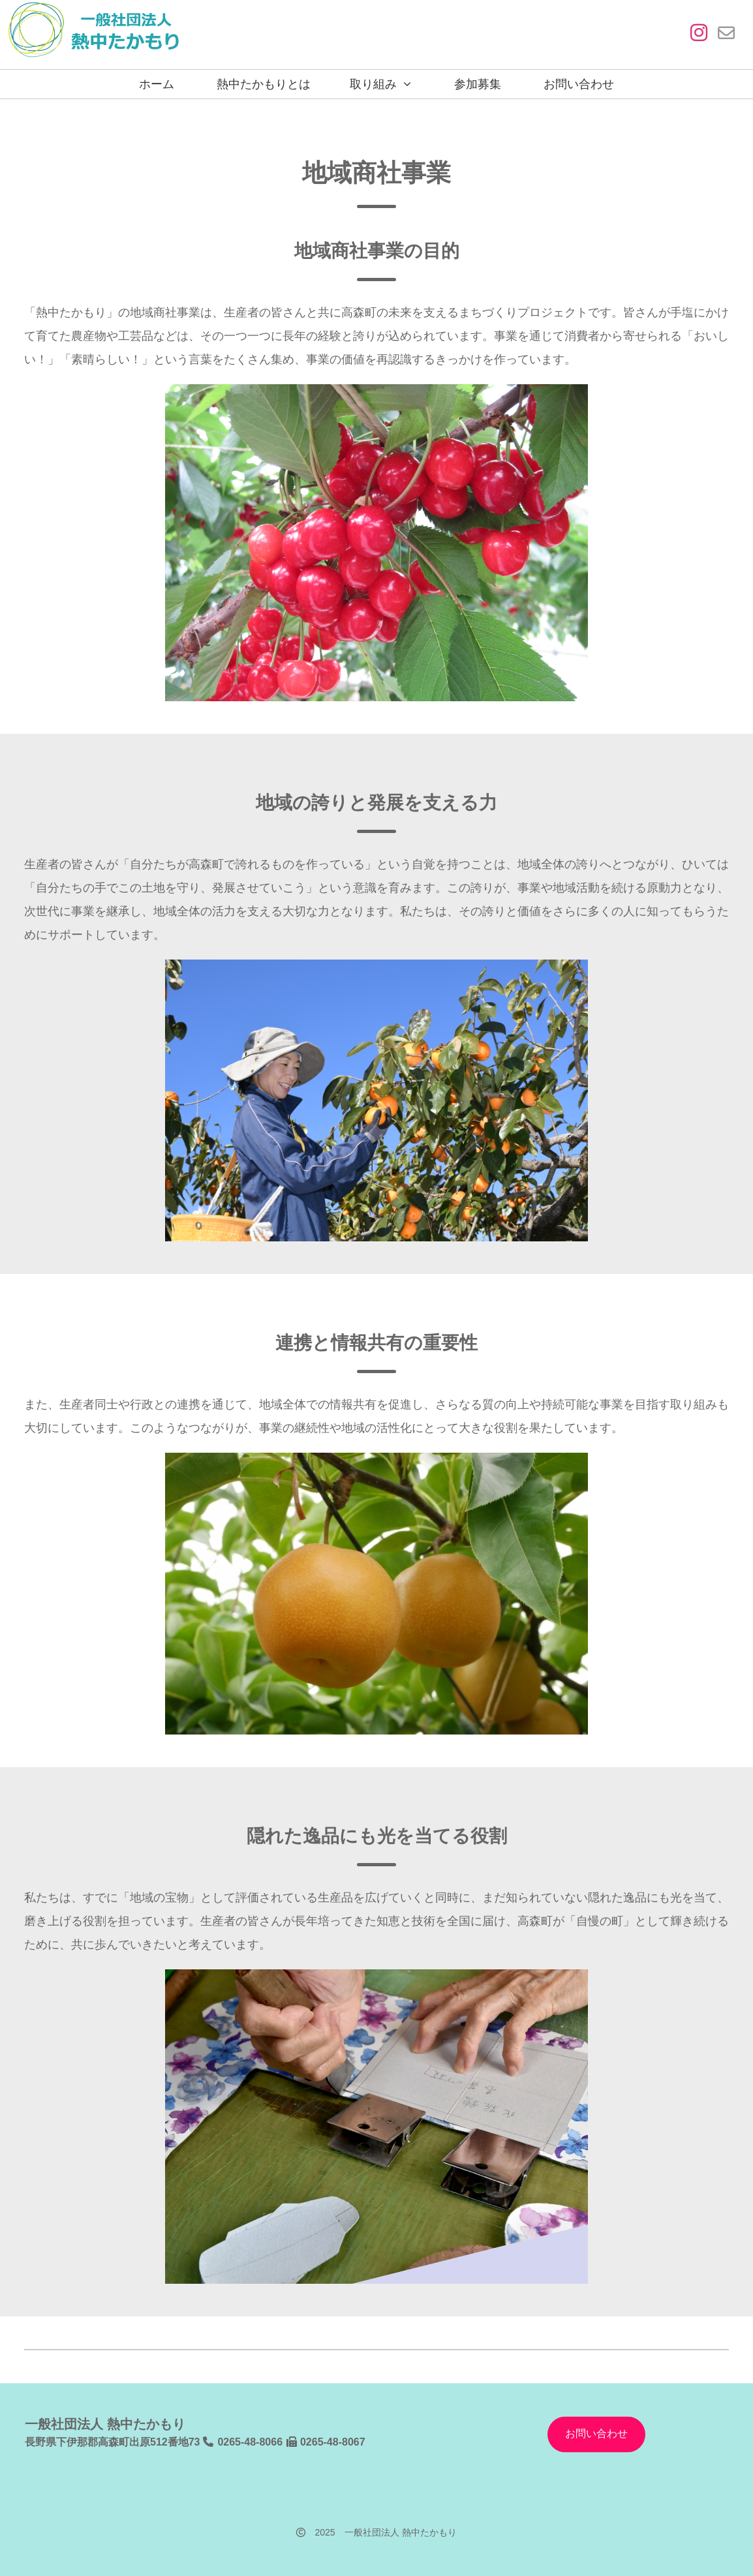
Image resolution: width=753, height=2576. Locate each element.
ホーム (156, 84)
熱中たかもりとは (264, 84)
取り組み (373, 84)
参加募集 (477, 84)
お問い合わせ (579, 84)
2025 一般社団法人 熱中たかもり (376, 2532)
